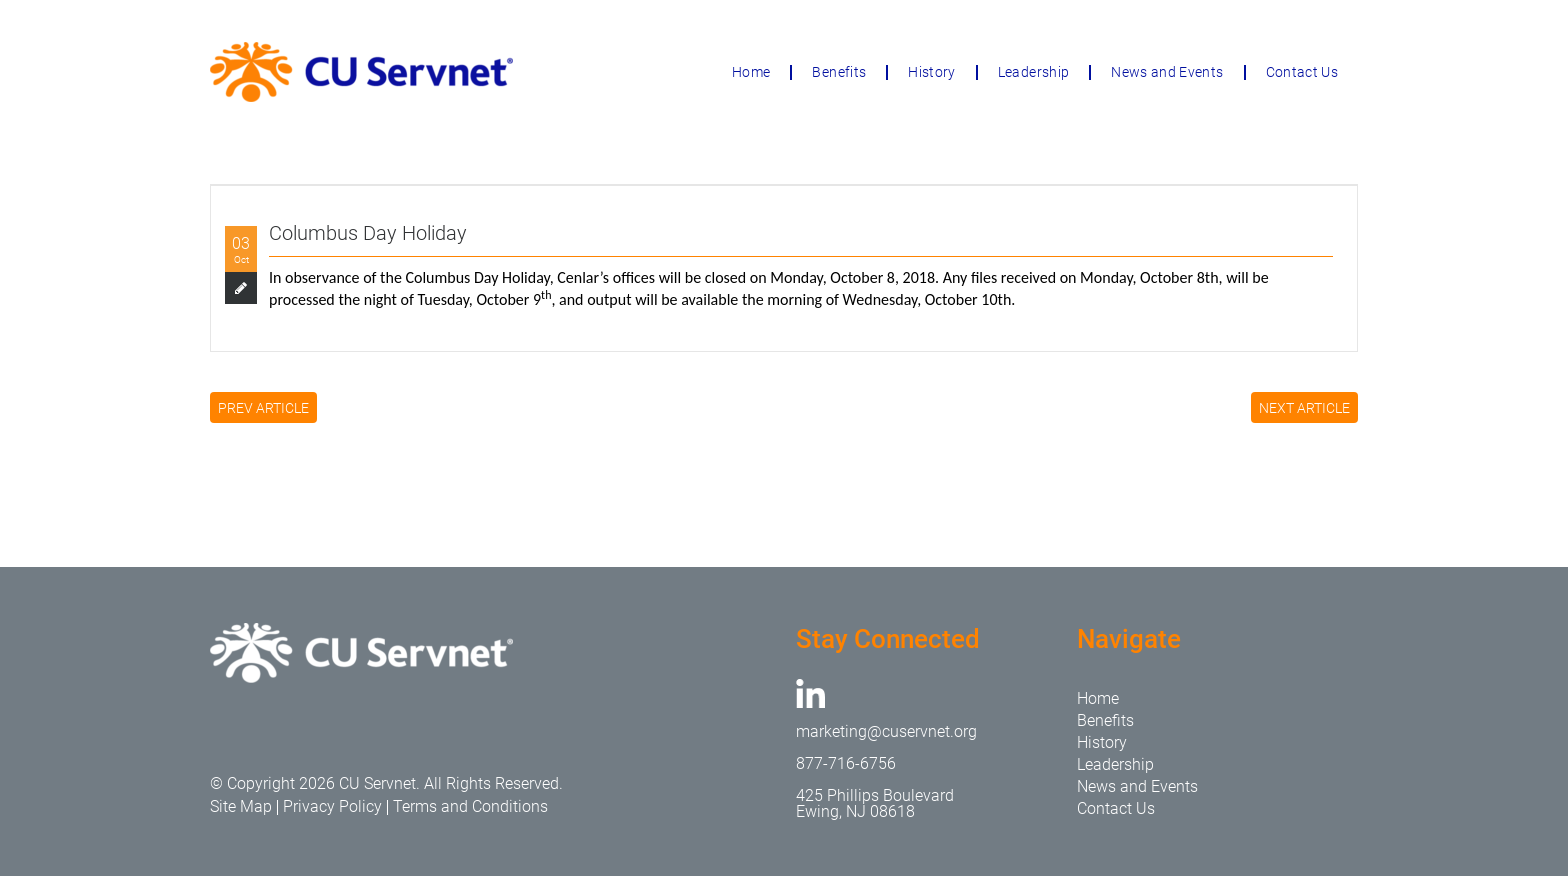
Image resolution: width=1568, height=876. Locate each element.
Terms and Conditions (470, 806)
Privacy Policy (332, 806)
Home (751, 72)
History (931, 72)
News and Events (1167, 72)
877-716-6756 (846, 763)
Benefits (839, 72)
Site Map (241, 806)
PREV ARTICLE (263, 408)
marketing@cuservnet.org (886, 731)
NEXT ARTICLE (1304, 408)
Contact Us (1302, 72)
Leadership (1034, 72)
